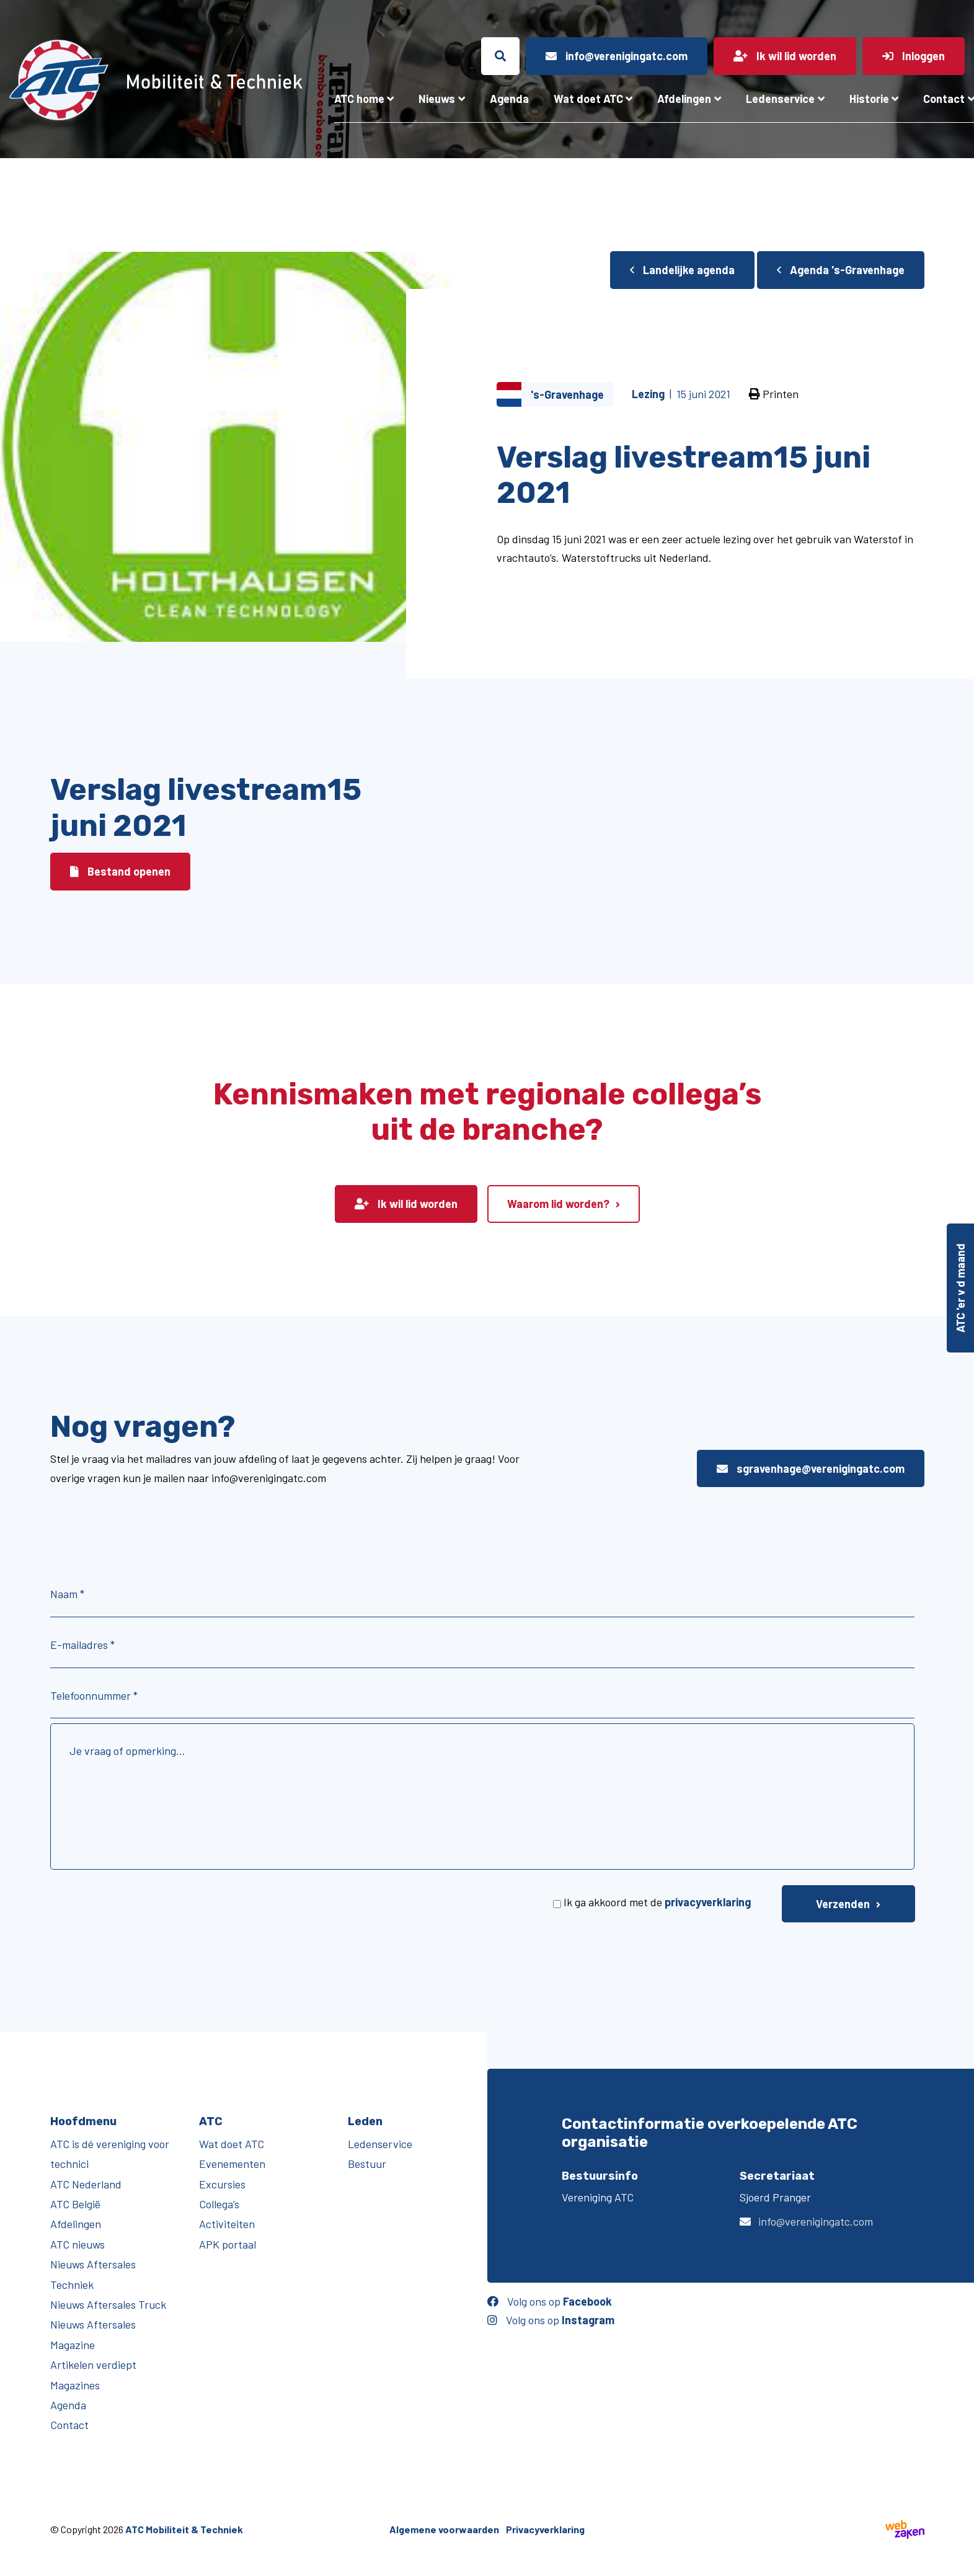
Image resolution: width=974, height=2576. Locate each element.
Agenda (509, 98)
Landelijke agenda (682, 270)
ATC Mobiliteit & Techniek (184, 2529)
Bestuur (367, 2163)
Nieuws (436, 98)
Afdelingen (684, 98)
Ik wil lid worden (406, 1203)
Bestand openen (120, 871)
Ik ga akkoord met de (657, 1902)
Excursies (222, 2184)
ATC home (359, 98)
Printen (774, 394)
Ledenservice (780, 98)
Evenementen (232, 2163)
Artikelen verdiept (93, 2364)
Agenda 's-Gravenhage (841, 270)
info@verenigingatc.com (815, 2221)
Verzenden (843, 1904)
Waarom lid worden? (558, 1203)
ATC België (75, 2204)
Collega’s (219, 2204)
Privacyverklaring (545, 2529)
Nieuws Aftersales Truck (108, 2304)
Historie (869, 98)
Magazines (75, 2385)
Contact (69, 2425)
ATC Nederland (86, 2184)
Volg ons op (549, 2301)
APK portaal (227, 2244)
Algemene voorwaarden (444, 2529)
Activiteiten (227, 2224)
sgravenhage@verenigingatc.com (811, 1468)
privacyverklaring (708, 1902)
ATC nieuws (77, 2244)
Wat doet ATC (588, 98)
